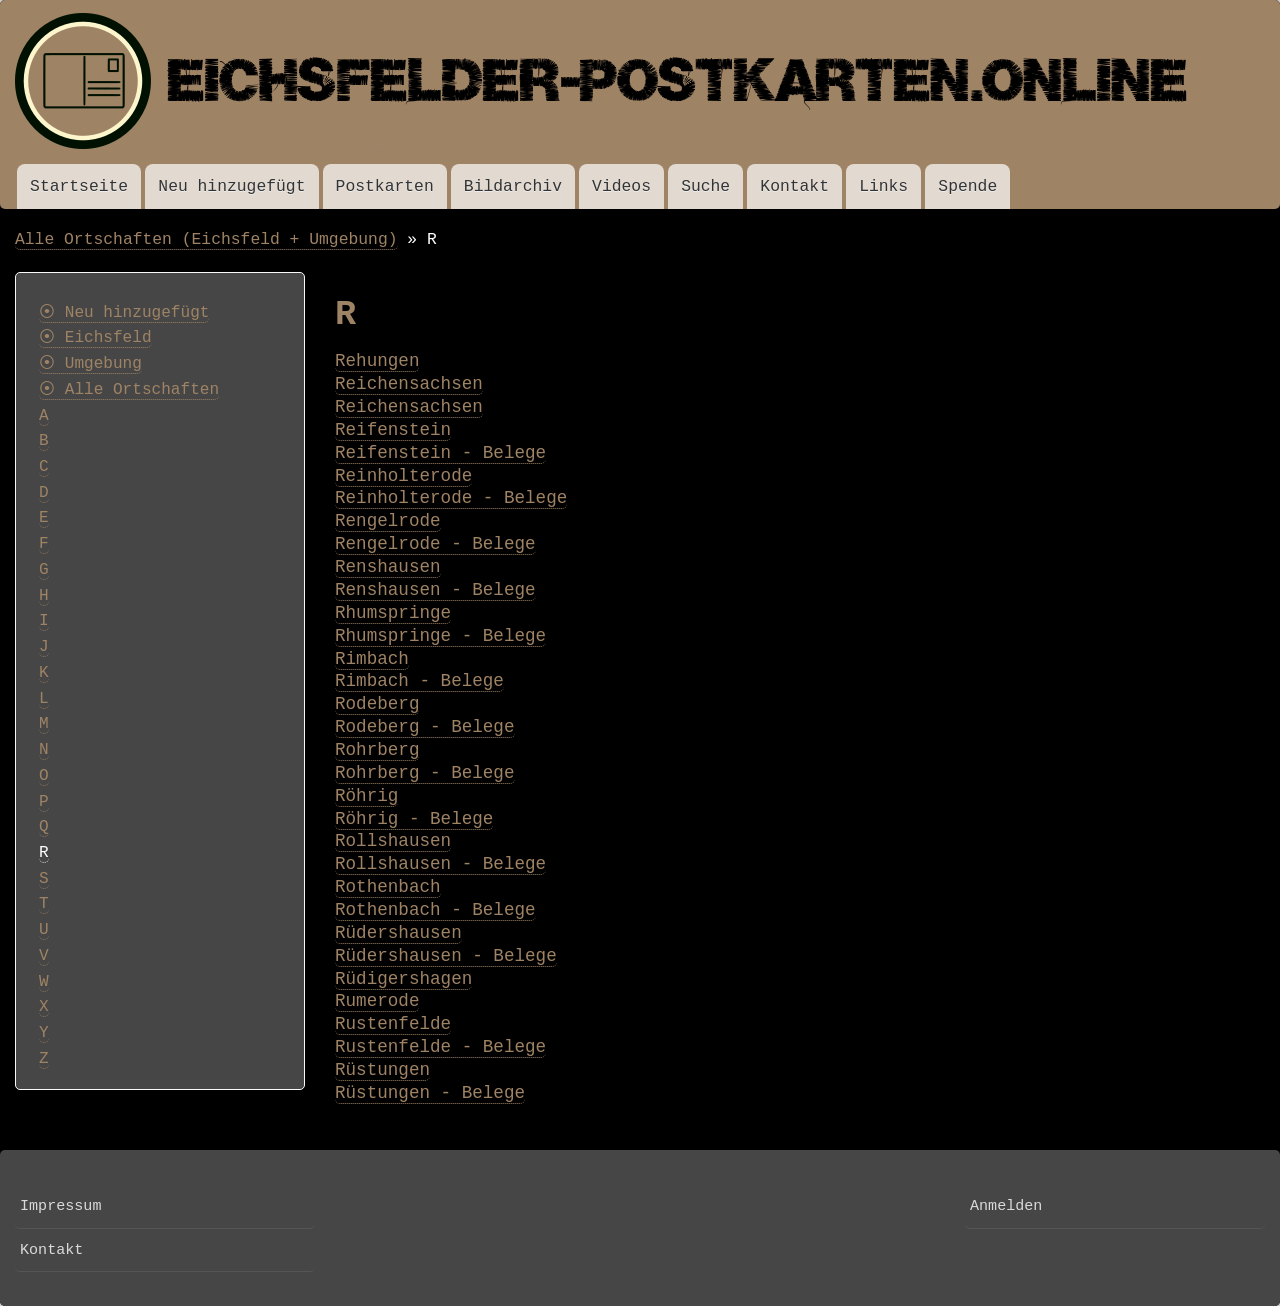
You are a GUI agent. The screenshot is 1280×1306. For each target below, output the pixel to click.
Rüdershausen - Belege (446, 956)
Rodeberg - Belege (425, 727)
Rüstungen (382, 1070)
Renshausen (388, 567)
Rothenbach (388, 887)
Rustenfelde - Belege (440, 1047)
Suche (705, 186)
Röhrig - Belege (414, 819)
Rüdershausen (398, 933)
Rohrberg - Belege (425, 773)
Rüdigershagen (403, 979)
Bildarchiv (513, 186)
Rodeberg (377, 704)
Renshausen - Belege (435, 590)
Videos (621, 186)
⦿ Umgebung (90, 364)
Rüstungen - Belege (430, 1093)
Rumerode (377, 1001)
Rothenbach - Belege (435, 910)
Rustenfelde (393, 1024)
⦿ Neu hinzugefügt (124, 313)
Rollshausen (393, 841)
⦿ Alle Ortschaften (129, 390)
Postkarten (385, 186)
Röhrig (366, 796)
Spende (967, 186)
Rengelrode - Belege (435, 544)
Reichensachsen (409, 384)
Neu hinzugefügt (231, 186)
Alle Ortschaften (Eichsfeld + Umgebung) (206, 239)
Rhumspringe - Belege (440, 636)
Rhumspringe (393, 613)
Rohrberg (377, 750)
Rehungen (377, 361)
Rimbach (372, 659)
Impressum (60, 1206)
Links (883, 186)
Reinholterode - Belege (451, 498)
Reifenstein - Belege (440, 453)
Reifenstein (393, 430)
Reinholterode (403, 476)
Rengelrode (388, 521)
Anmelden (1006, 1206)
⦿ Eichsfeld (95, 338)
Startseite (79, 186)
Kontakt (794, 186)
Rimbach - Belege (419, 681)
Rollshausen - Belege (440, 864)
